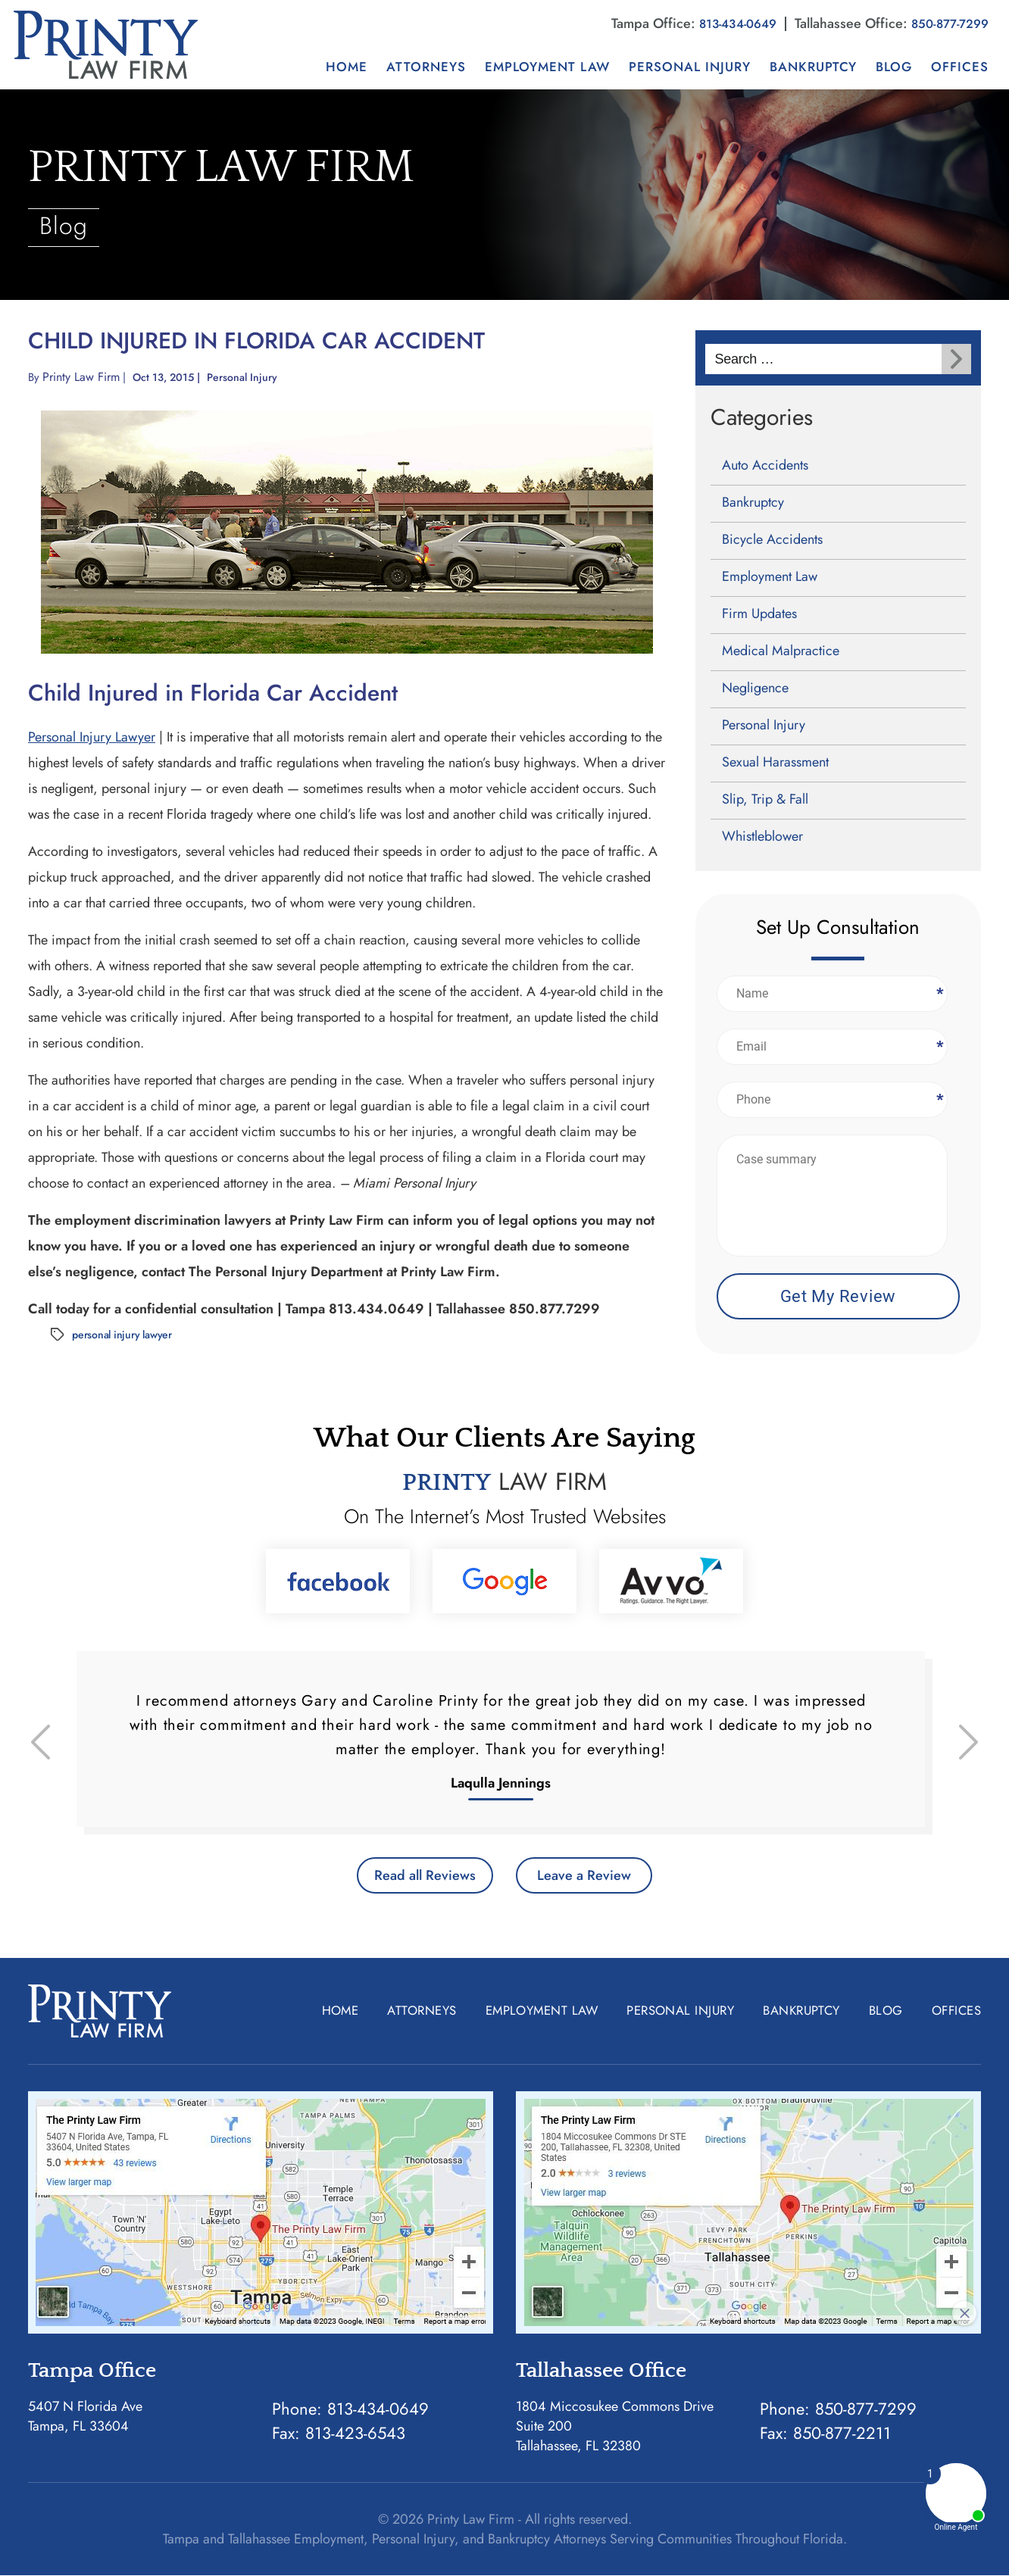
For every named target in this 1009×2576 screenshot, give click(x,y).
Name (938, 993)
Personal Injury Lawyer (91, 736)
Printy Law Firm (82, 376)
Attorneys (426, 66)
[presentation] (40, 1741)
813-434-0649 (724, 23)
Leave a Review (593, 1875)
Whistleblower (762, 835)
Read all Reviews (417, 1875)
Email (938, 1046)
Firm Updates (759, 613)
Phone (938, 1099)
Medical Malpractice (780, 650)
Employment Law (547, 66)
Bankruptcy (813, 66)
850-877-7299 (945, 23)
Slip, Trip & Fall (765, 798)
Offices (960, 66)
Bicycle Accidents (772, 538)
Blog (894, 66)
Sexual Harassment (775, 761)
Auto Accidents (765, 464)
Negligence (755, 687)
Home (346, 66)
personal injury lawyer (122, 1333)
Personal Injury (690, 66)
